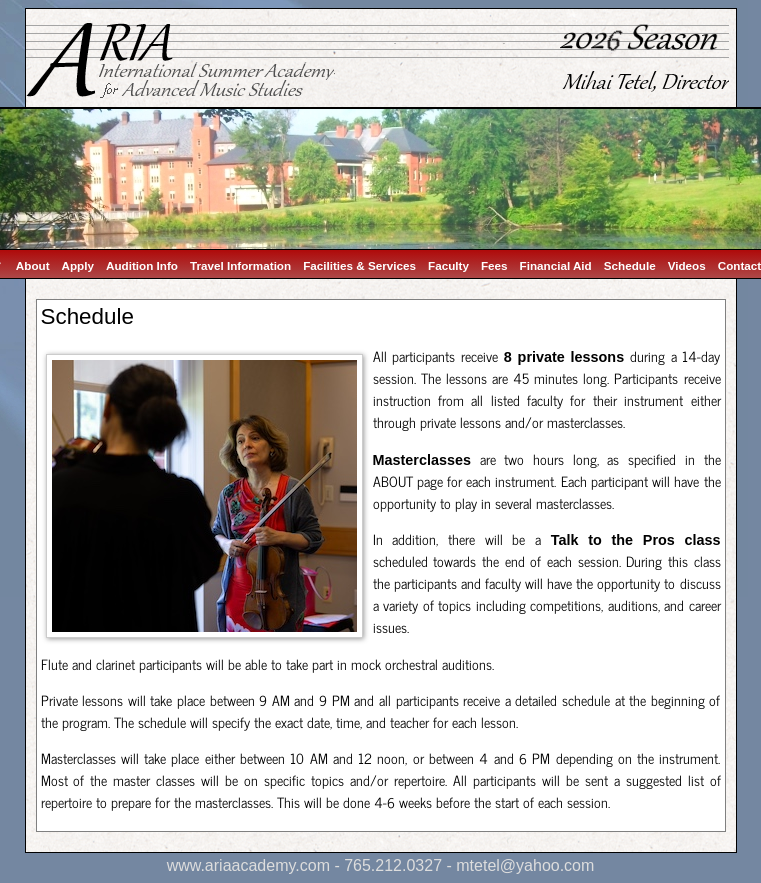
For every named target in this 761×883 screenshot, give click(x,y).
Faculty (448, 265)
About (33, 265)
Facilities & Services (359, 265)
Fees (494, 265)
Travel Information (240, 265)
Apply (78, 265)
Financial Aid (556, 265)
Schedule (630, 265)
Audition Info (142, 265)
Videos (687, 265)
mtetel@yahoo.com (525, 865)
